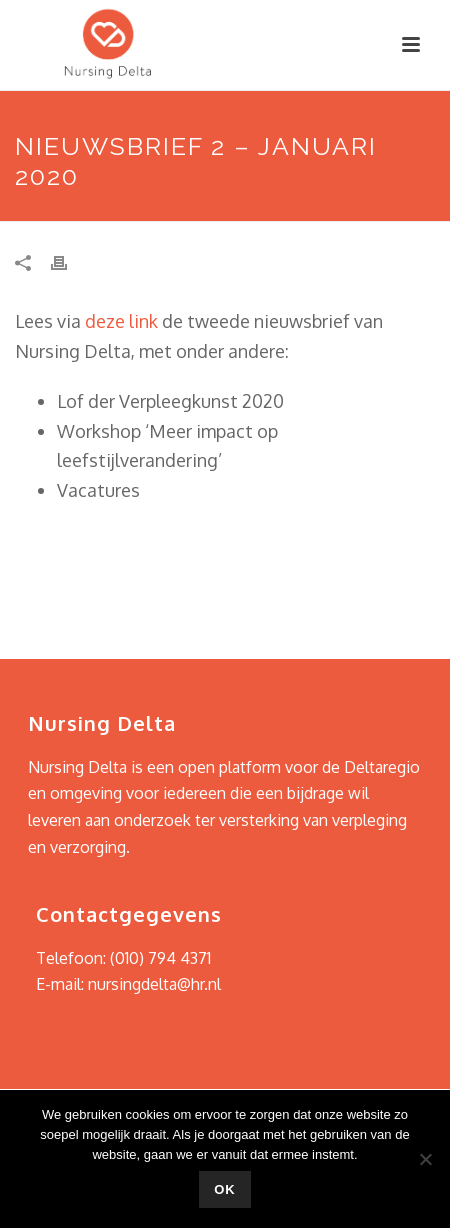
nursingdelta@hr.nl (154, 984)
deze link (121, 321)
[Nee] (425, 1159)
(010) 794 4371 (160, 958)
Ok (225, 1189)
